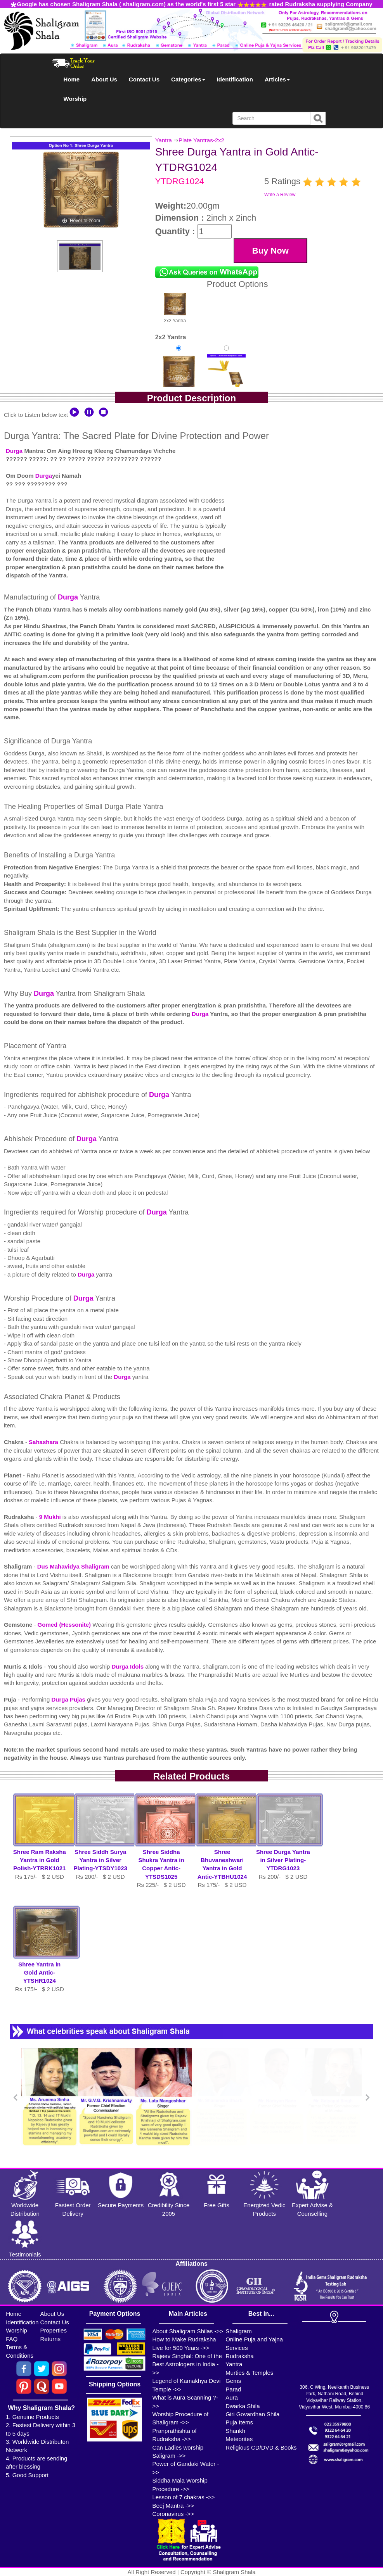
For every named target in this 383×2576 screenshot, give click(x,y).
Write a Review (279, 194)
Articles (277, 79)
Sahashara (44, 1442)
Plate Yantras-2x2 (201, 140)
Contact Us (144, 79)
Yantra (163, 140)
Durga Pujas (69, 1699)
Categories (188, 79)
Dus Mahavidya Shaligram (74, 1566)
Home (72, 79)
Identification (235, 79)
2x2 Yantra (175, 306)
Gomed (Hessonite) (65, 1624)
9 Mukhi (50, 1516)
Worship (75, 98)
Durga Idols (129, 1666)
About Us (104, 79)
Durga (14, 450)
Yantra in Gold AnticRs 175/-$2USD (177, 380)
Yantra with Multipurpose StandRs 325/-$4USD (226, 380)
